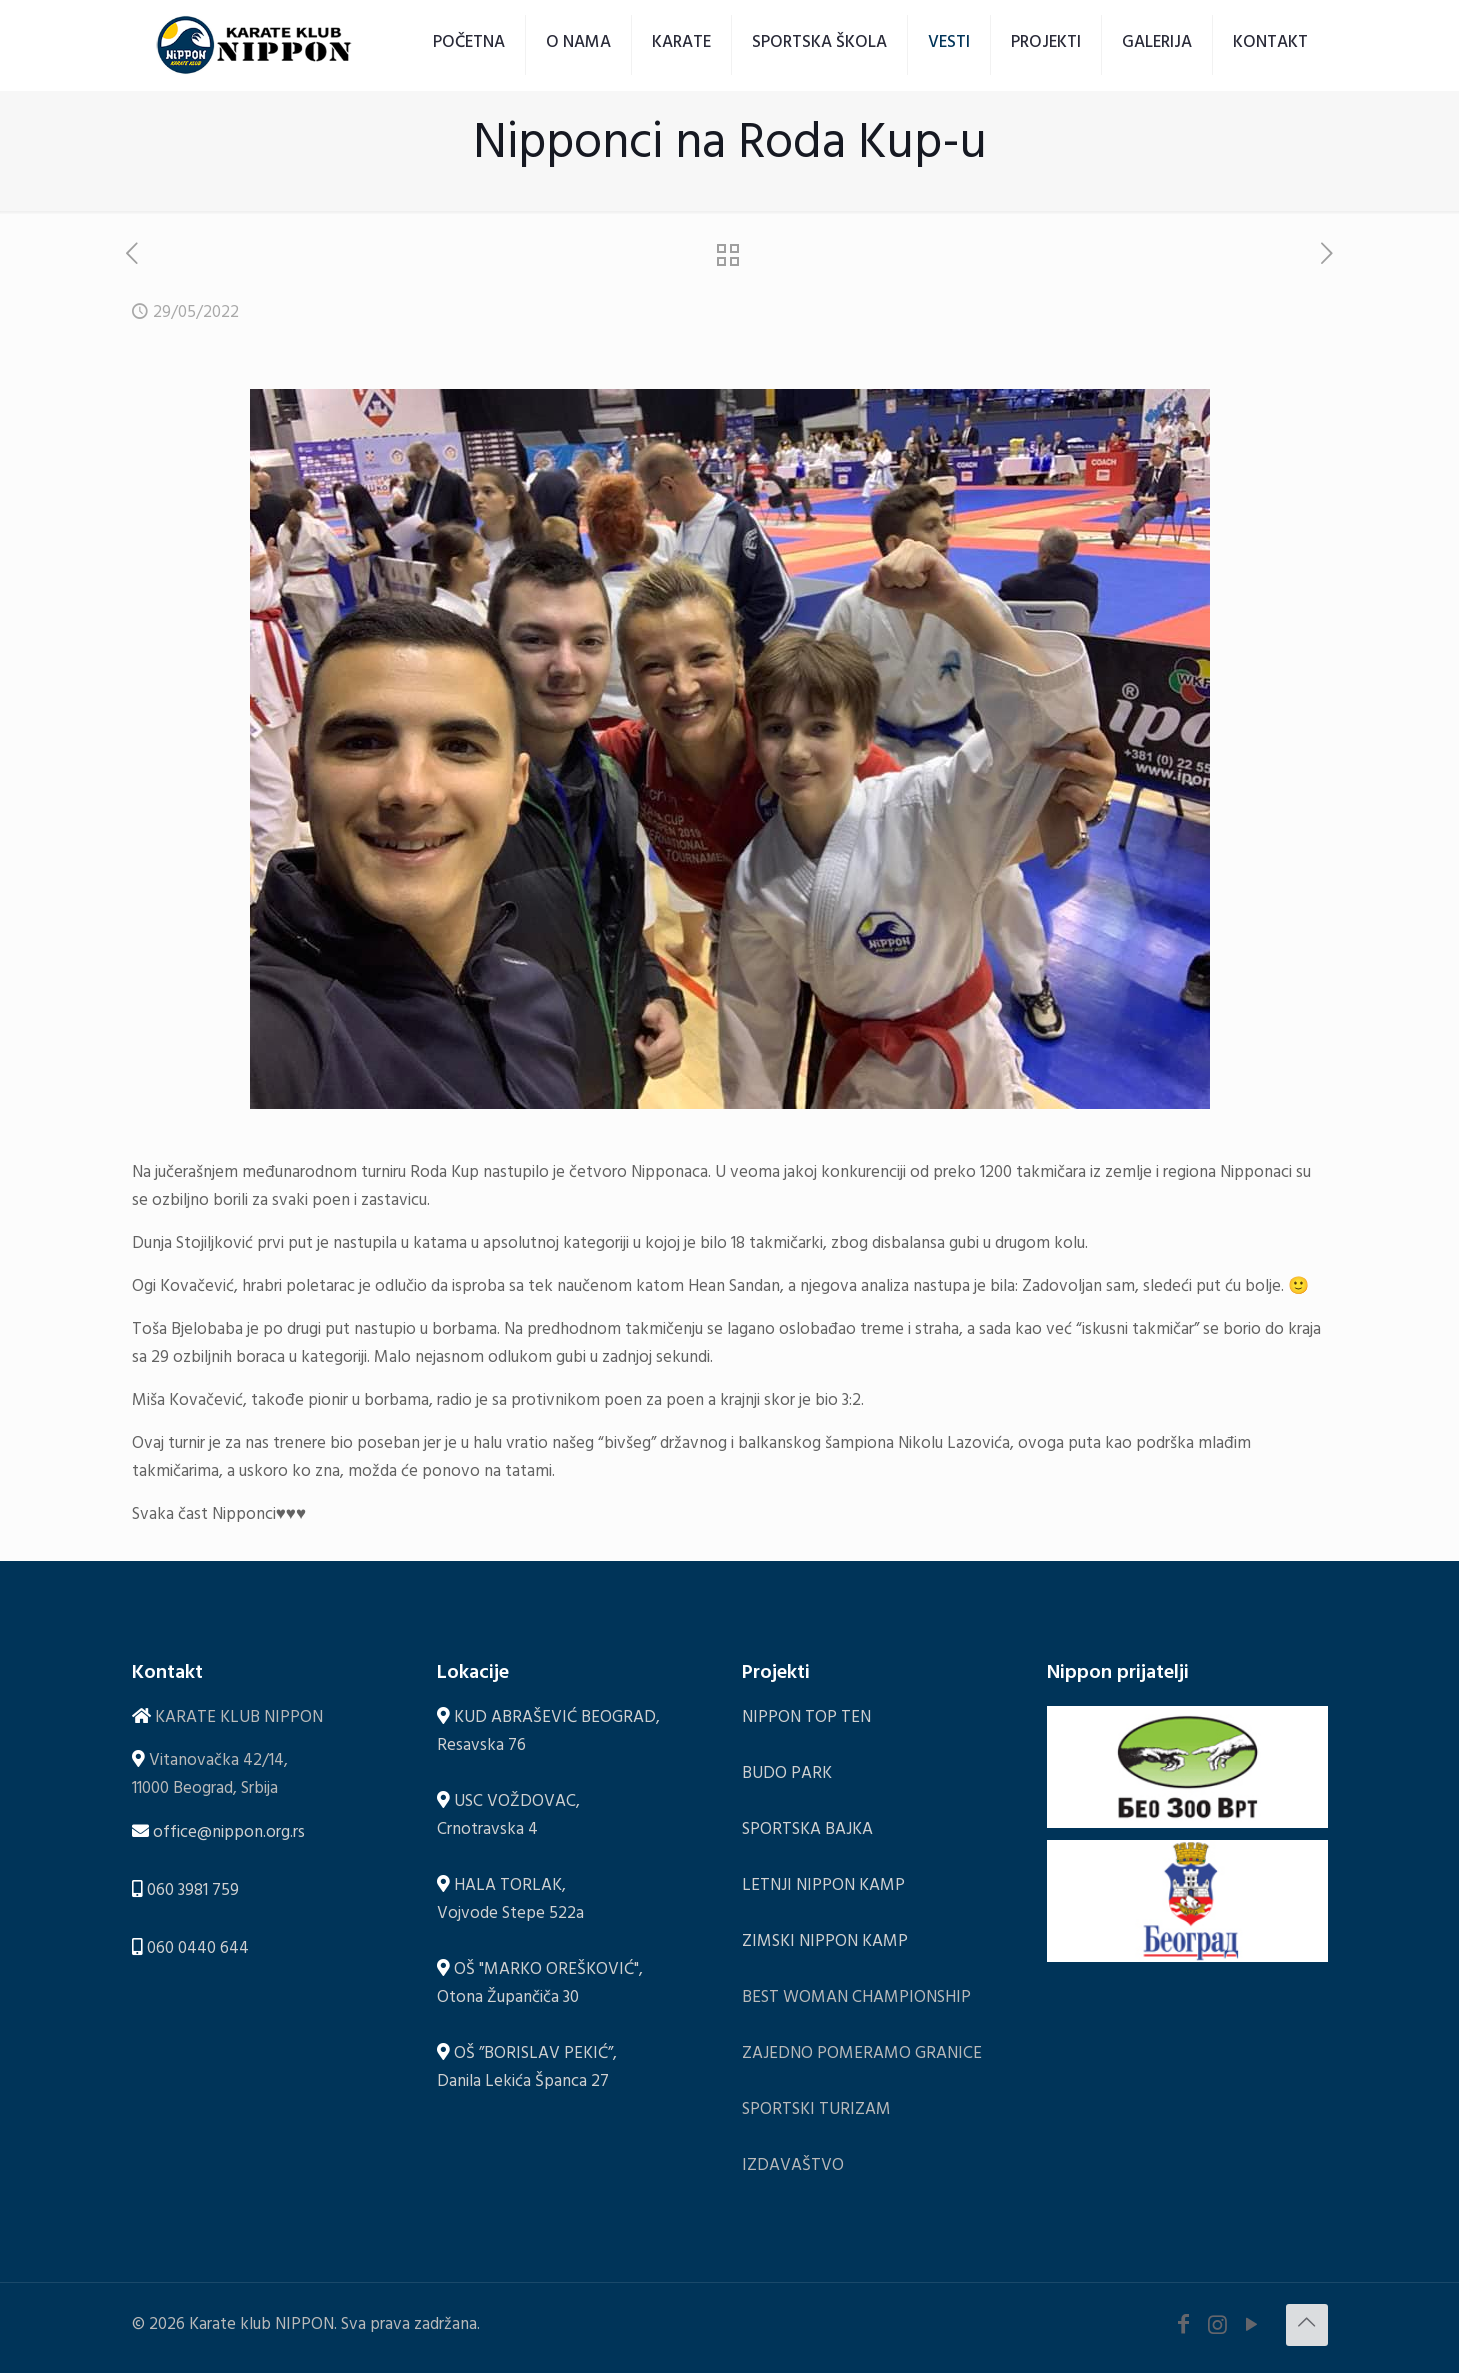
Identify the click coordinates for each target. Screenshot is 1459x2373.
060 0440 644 (198, 1950)
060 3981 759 (193, 1892)
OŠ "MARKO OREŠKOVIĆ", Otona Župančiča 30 (540, 1985)
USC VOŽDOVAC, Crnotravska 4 (508, 1817)
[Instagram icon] (1218, 2329)
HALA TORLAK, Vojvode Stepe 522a (510, 1901)
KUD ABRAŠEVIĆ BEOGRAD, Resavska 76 (548, 1733)
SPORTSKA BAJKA (807, 1831)
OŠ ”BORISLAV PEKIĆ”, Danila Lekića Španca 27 (527, 2069)
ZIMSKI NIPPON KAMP (825, 1943)
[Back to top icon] (1307, 2325)
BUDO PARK (787, 1775)
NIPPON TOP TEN (806, 1719)
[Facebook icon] (1184, 2329)
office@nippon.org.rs (229, 1834)
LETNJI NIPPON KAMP (823, 1887)
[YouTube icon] (1252, 2329)
